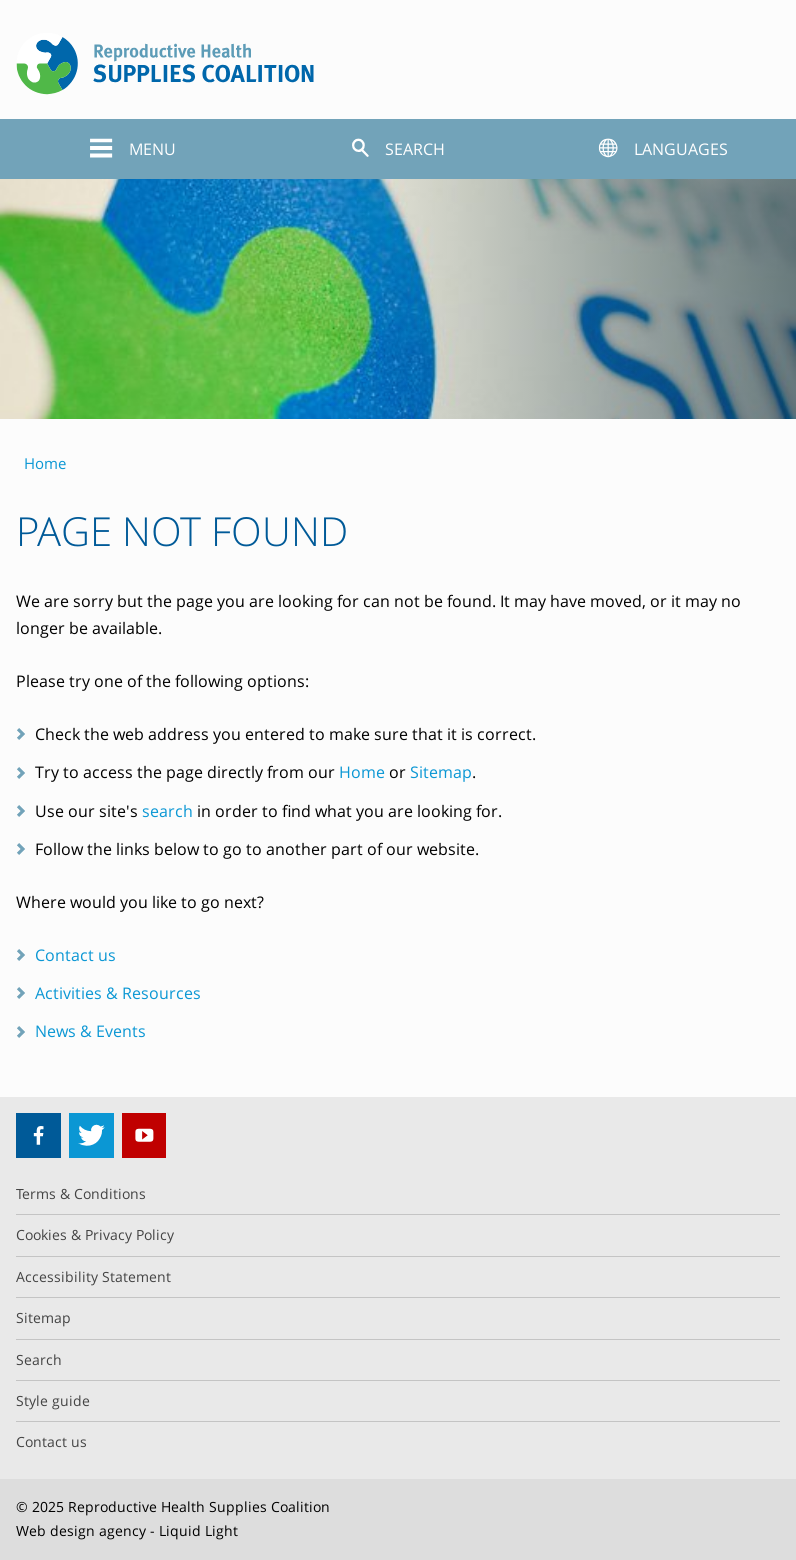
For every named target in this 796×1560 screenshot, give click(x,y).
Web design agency (81, 1530)
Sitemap (441, 772)
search (167, 811)
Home (362, 772)
